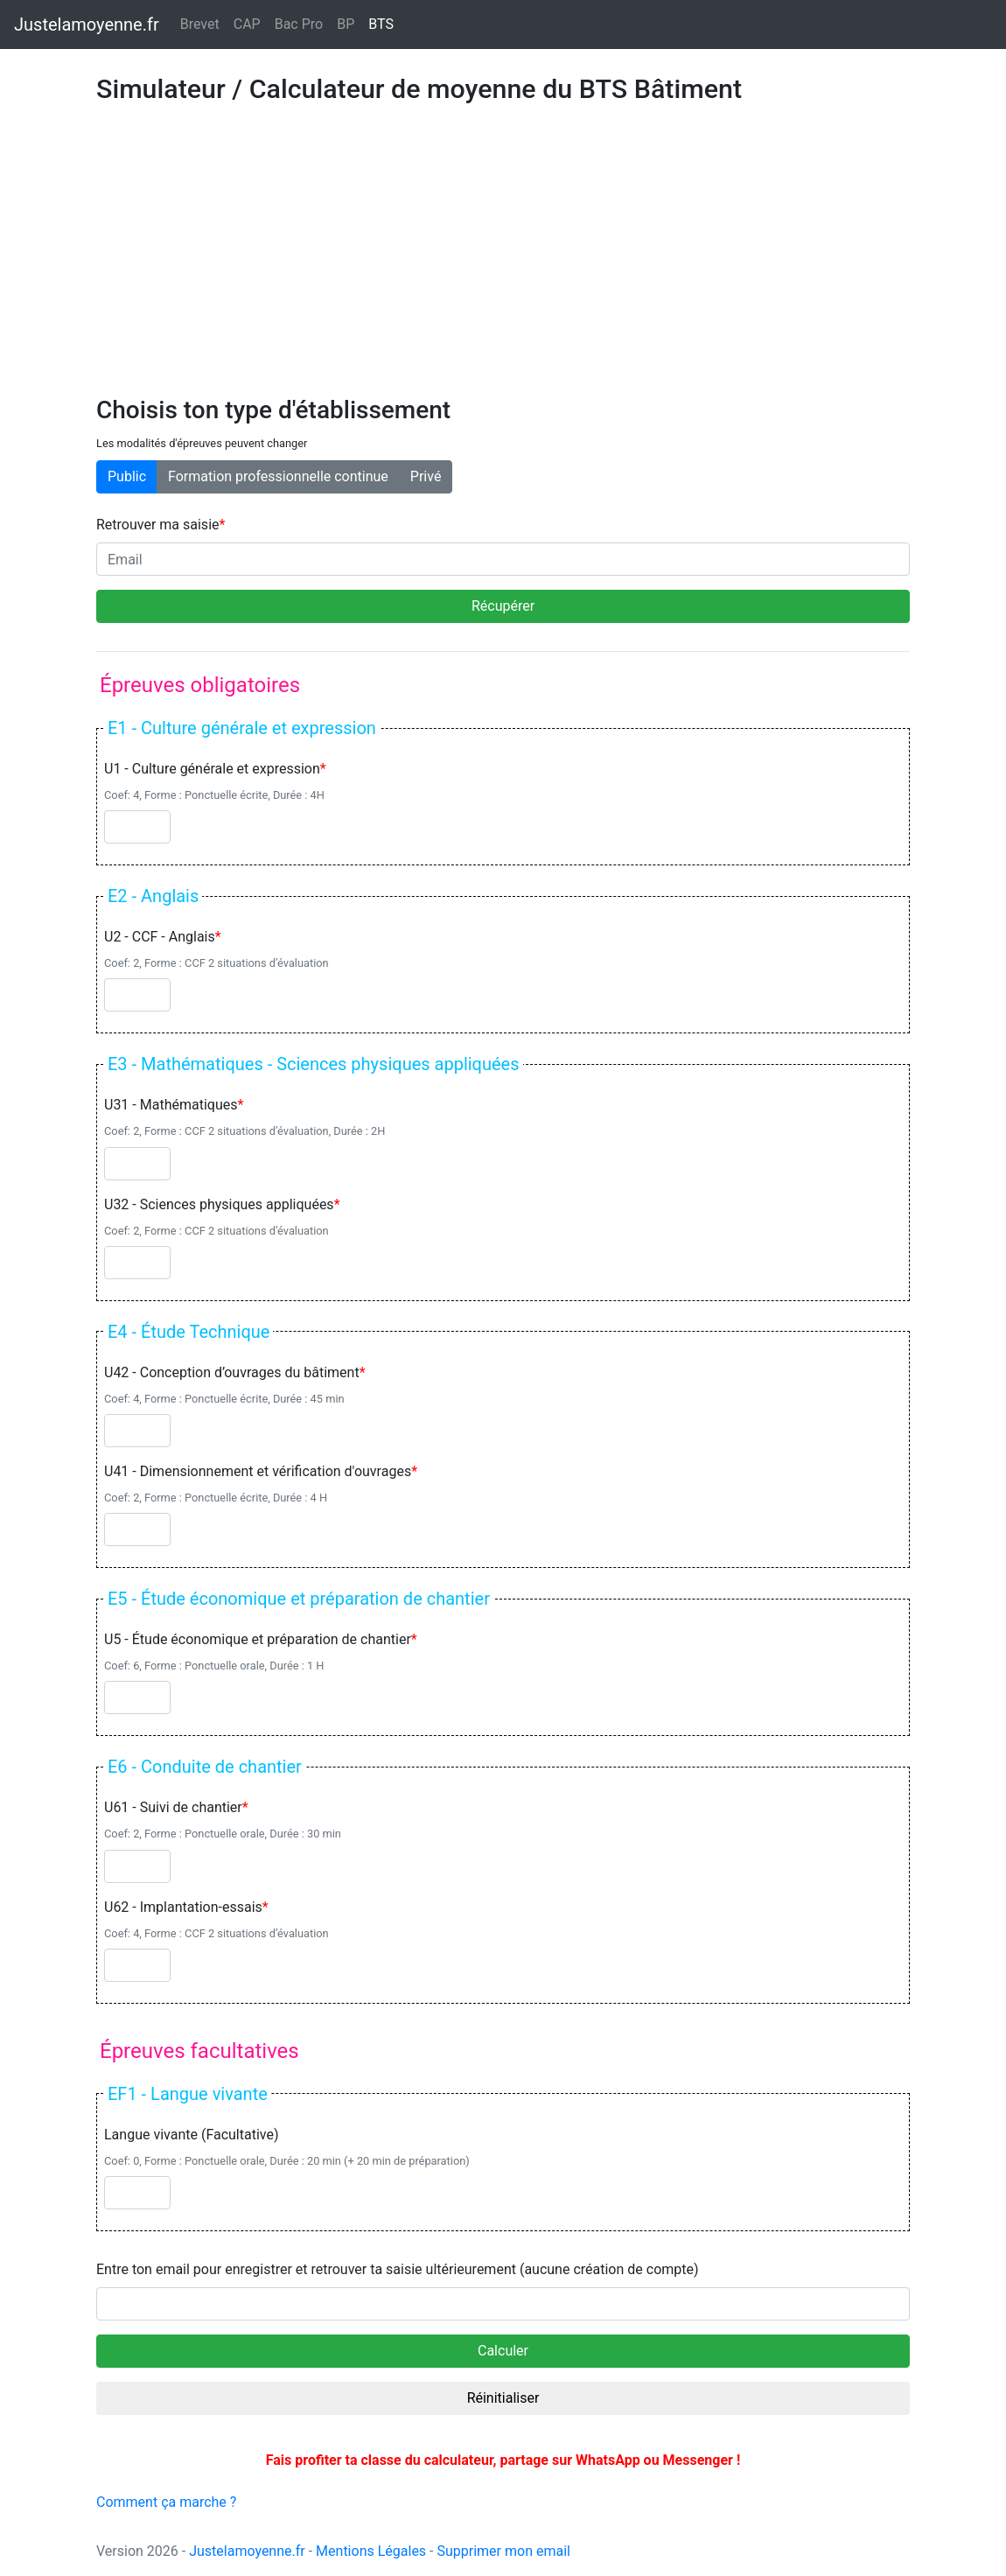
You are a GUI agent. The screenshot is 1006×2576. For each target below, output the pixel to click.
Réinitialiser (503, 2398)
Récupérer (503, 606)
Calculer (503, 2350)
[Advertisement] (503, 264)
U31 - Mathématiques (170, 1104)
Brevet (200, 24)
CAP (247, 24)
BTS (384, 23)
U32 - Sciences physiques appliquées (219, 1204)
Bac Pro (299, 24)
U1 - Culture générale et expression (212, 768)
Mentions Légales (371, 2551)
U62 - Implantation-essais (183, 1907)
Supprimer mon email (503, 2551)
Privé (426, 476)
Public (127, 476)
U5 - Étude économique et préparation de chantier (257, 1639)
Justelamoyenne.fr (247, 2551)
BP (345, 24)
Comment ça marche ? (166, 2502)
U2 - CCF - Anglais (159, 936)
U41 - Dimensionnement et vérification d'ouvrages (257, 1471)
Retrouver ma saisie (158, 524)
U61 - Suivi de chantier (173, 1807)
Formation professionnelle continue (278, 476)
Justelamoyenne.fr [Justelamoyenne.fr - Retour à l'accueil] (86, 24)
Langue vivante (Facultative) (191, 2134)
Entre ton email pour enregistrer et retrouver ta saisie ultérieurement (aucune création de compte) (397, 2269)
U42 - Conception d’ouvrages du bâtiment (232, 1372)
